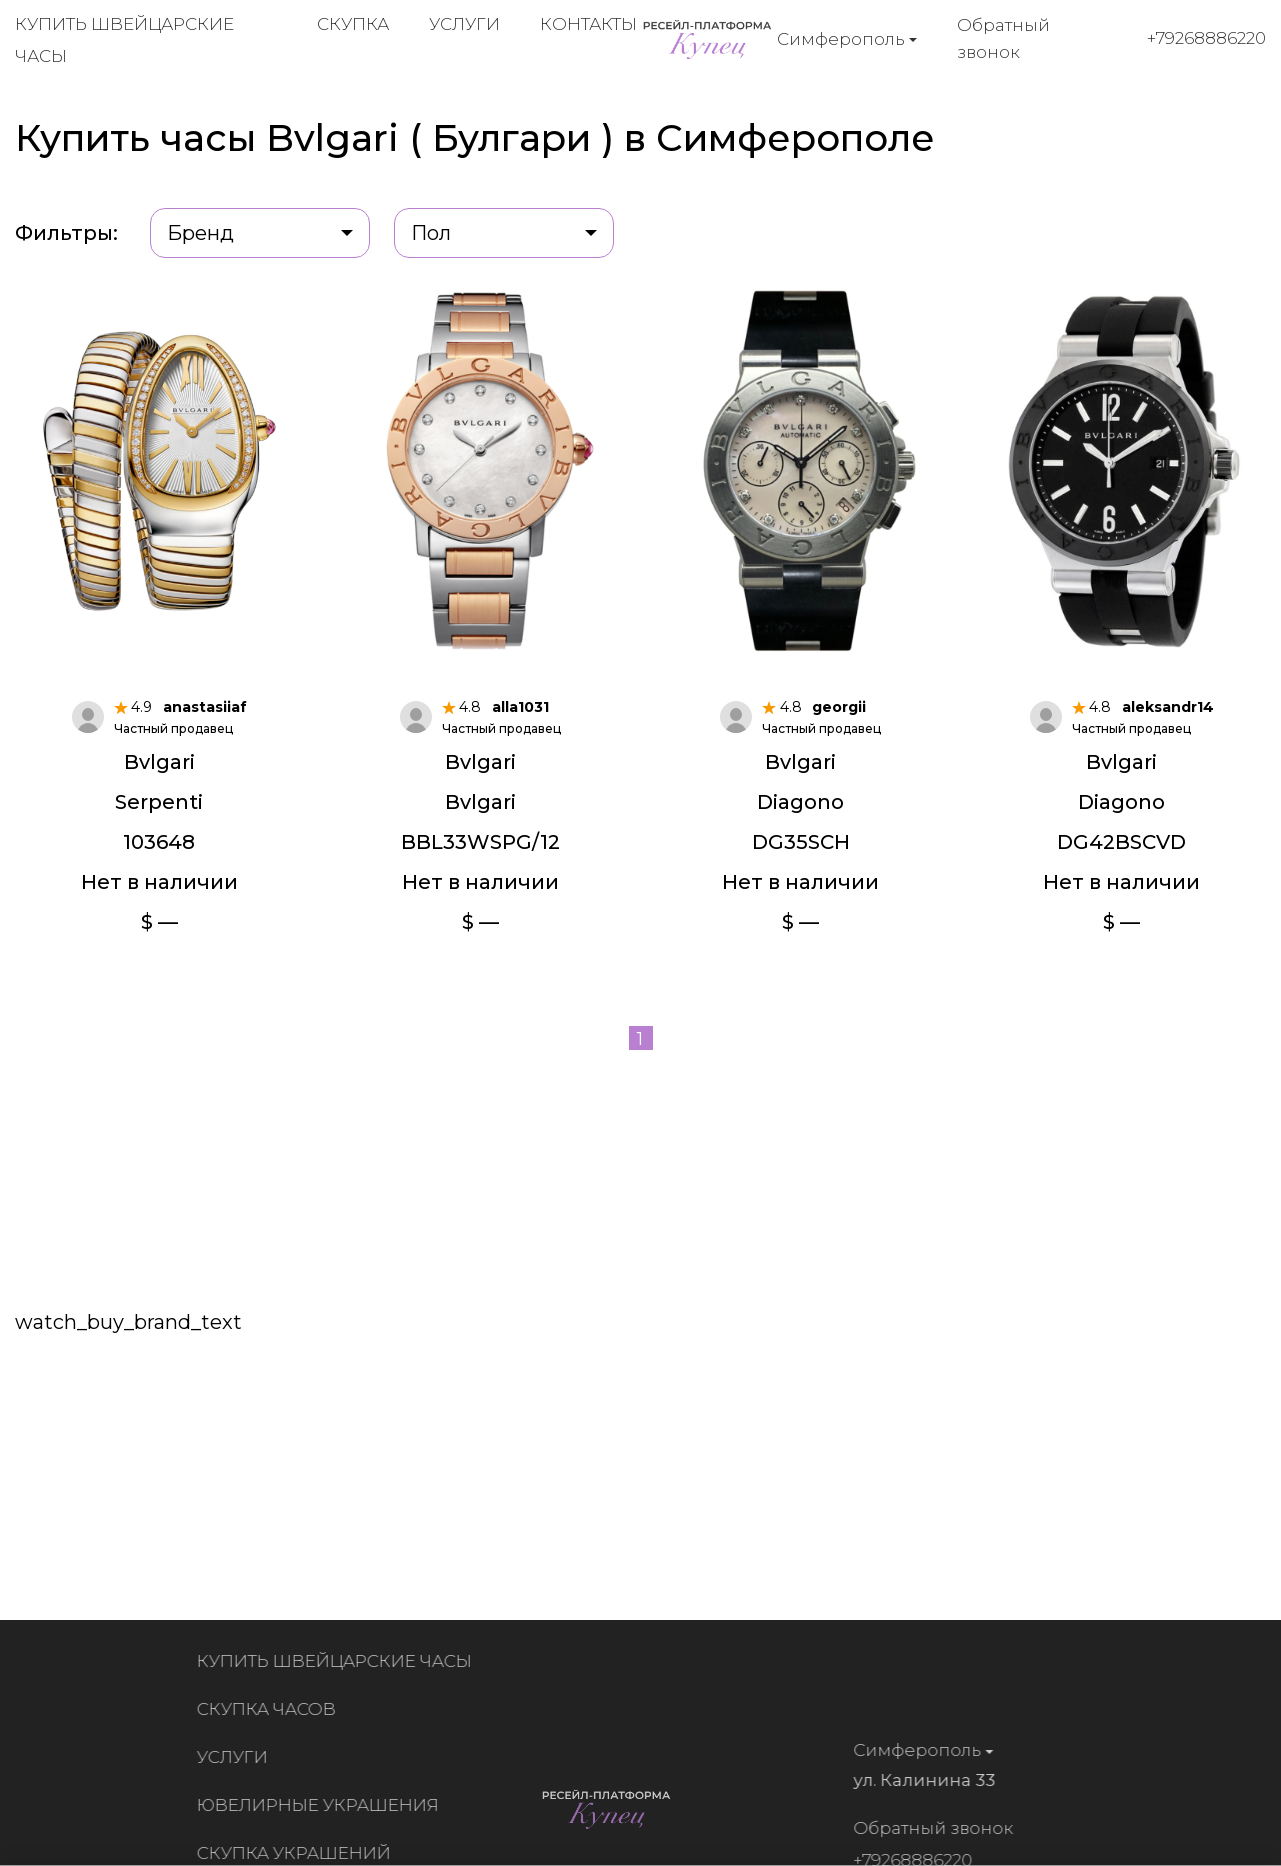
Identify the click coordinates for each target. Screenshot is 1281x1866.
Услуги (464, 24)
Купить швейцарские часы (338, 1661)
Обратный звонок (1003, 38)
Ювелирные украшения (322, 1805)
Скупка (353, 24)
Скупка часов (270, 1709)
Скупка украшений (298, 1853)
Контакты (588, 24)
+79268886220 (1206, 38)
